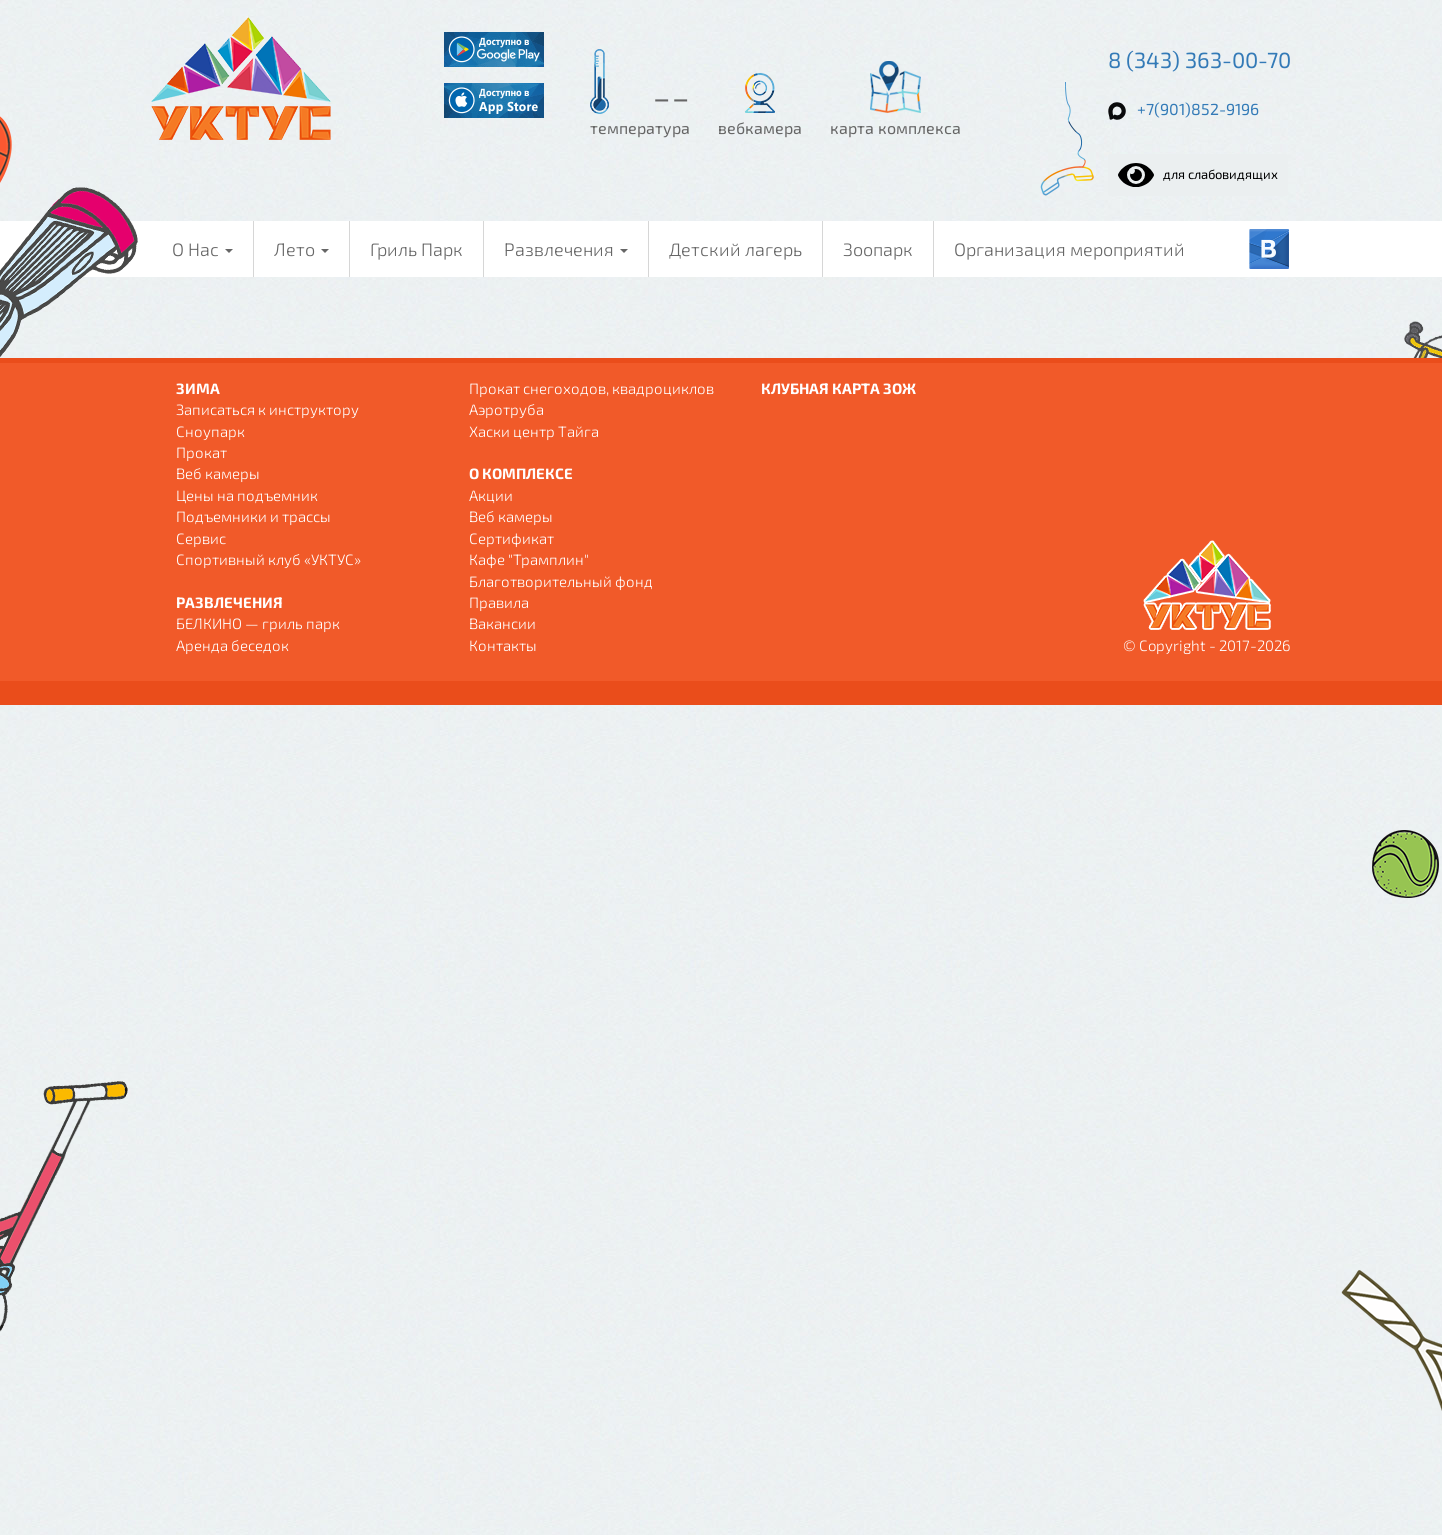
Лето (301, 249)
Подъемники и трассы (253, 516)
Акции (491, 495)
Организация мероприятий (1069, 249)
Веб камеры (218, 473)
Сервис (201, 538)
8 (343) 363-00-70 (1199, 59)
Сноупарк (210, 431)
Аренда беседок (232, 645)
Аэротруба (506, 409)
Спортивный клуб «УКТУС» (268, 559)
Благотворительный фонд (561, 581)
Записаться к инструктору (267, 409)
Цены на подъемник (247, 495)
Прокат (201, 452)
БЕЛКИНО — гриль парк (258, 623)
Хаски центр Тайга (534, 431)
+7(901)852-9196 (1198, 108)
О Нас (202, 249)
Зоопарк (878, 249)
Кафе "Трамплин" (529, 559)
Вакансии (502, 623)
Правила (499, 602)
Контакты (503, 645)
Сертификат (511, 538)
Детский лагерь (735, 249)
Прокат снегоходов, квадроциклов (591, 388)
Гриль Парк (416, 249)
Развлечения (566, 249)
